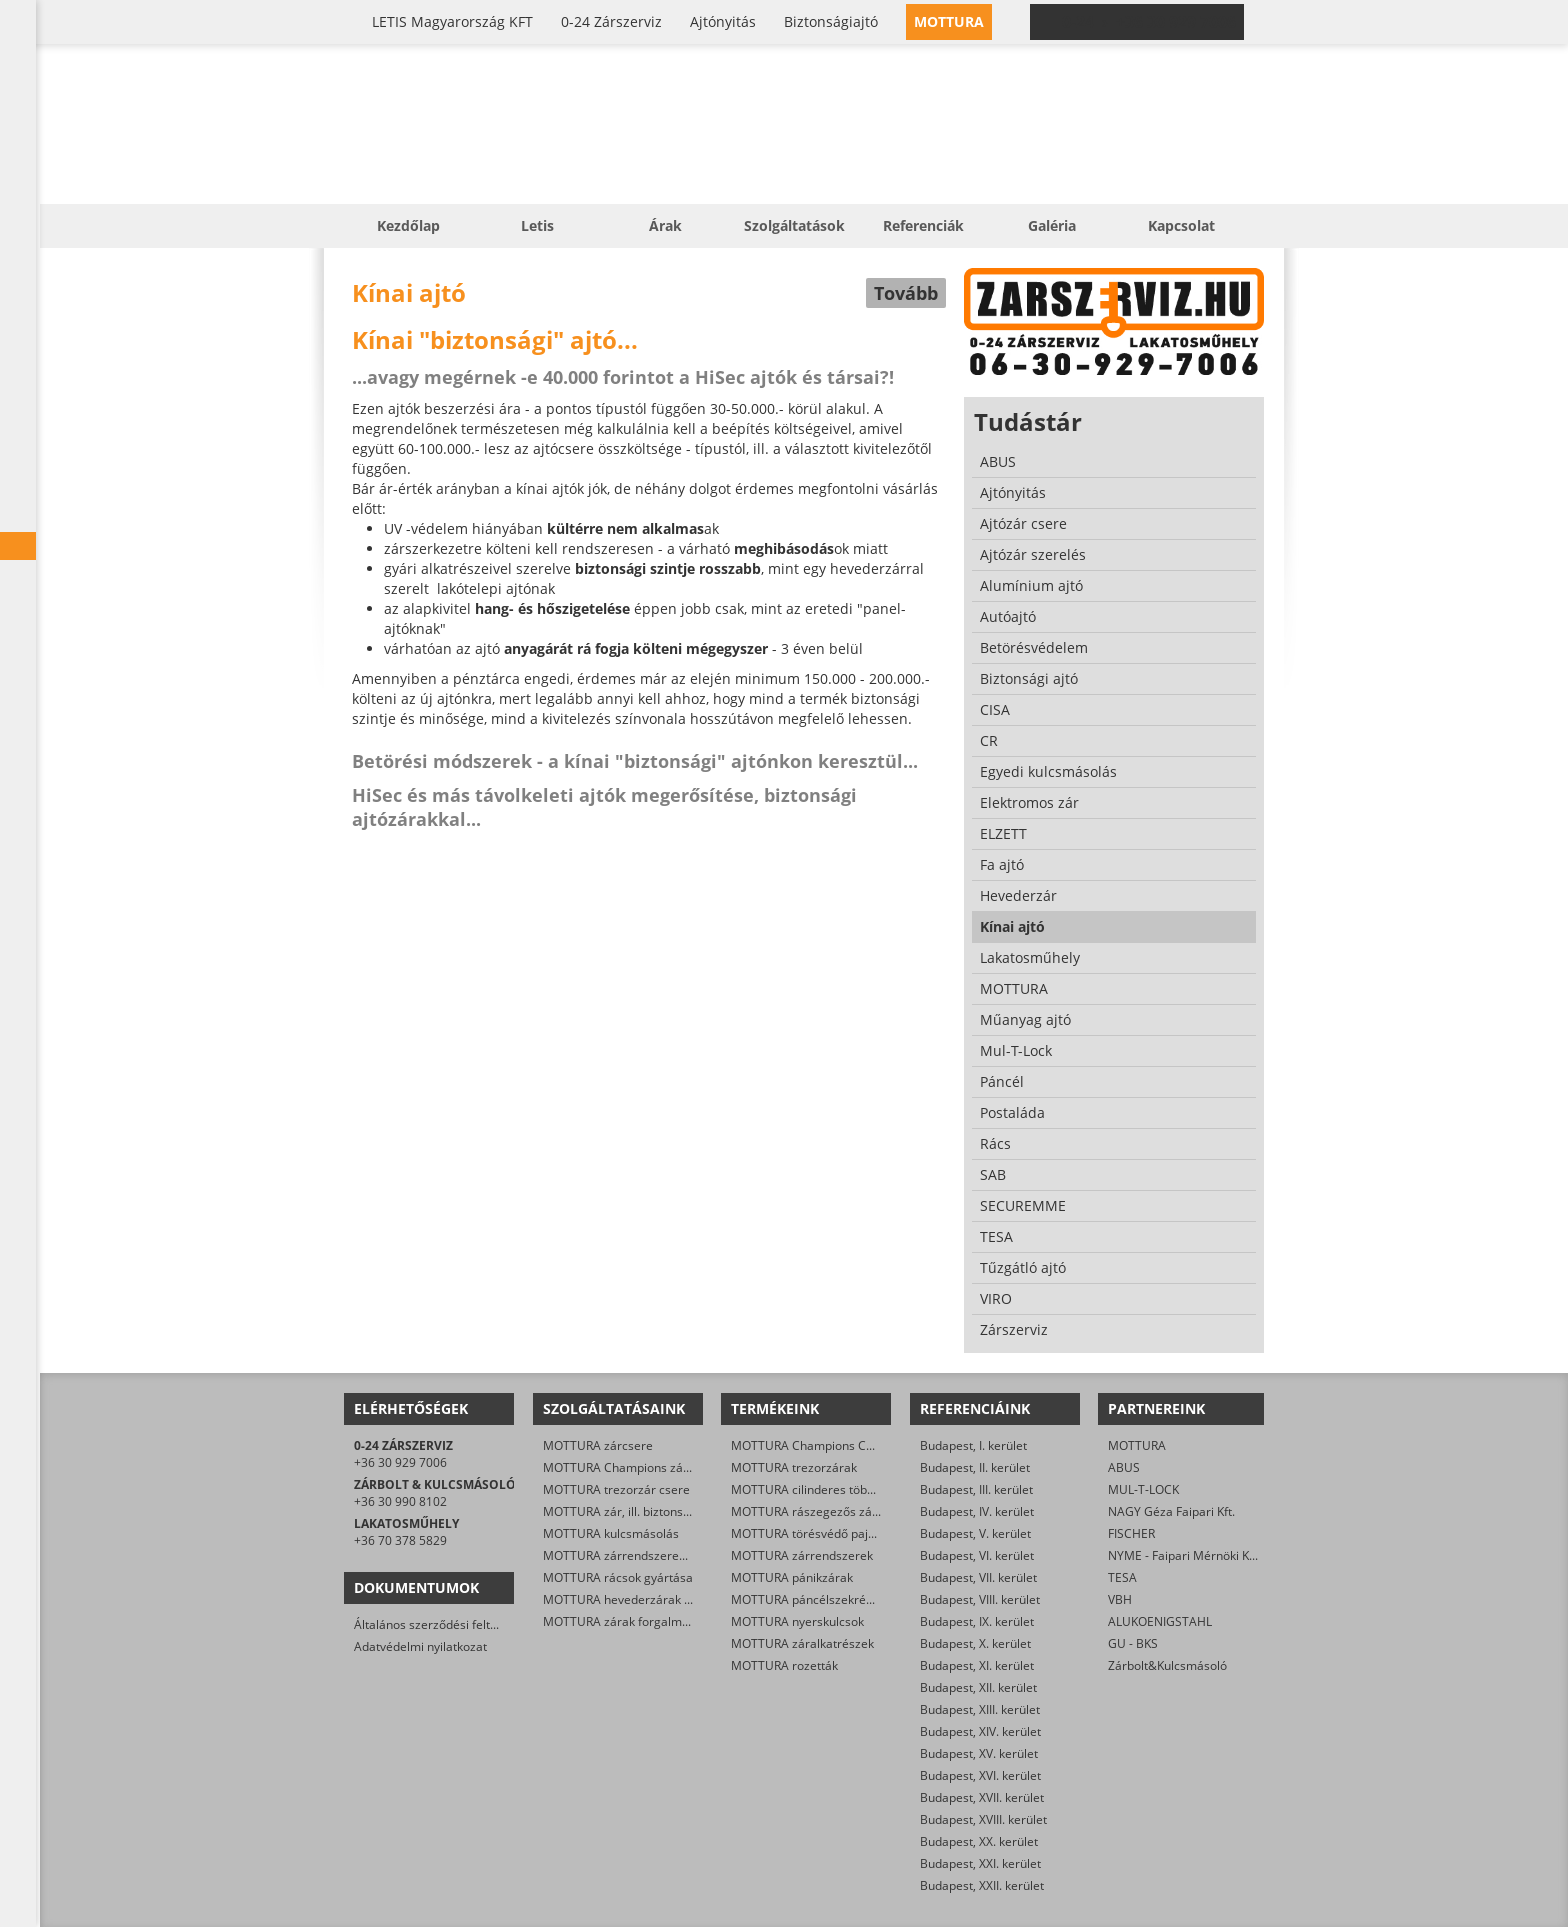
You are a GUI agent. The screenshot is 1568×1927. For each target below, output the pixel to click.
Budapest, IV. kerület (977, 1511)
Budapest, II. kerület (975, 1467)
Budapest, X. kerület (975, 1643)
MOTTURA (1137, 1445)
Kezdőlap (408, 225)
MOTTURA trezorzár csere (616, 1489)
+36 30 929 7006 (400, 1462)
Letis (537, 225)
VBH (1120, 1599)
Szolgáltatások (794, 225)
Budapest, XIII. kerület (980, 1709)
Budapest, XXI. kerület (980, 1863)
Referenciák (923, 225)
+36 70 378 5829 (400, 1540)
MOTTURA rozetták (784, 1665)
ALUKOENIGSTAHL (1160, 1621)
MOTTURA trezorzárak (794, 1467)
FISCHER (1131, 1533)
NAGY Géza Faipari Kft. (1171, 1511)
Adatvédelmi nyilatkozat (420, 1646)
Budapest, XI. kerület (977, 1665)
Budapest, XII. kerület (978, 1687)
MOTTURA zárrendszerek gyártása (640, 1555)
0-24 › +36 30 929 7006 (1149, 22)
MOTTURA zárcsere (598, 1445)
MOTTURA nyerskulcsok (797, 1621)
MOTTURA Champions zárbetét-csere (647, 1467)
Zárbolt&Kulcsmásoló (1167, 1665)
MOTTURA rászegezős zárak (810, 1511)
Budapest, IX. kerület (977, 1621)
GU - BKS (1133, 1643)
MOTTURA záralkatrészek (802, 1643)
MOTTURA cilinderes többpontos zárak (838, 1489)
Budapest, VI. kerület (977, 1555)
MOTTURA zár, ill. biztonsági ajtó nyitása (655, 1511)
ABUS (1124, 1467)
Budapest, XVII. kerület (982, 1797)
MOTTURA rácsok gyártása (618, 1577)
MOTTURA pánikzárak (792, 1577)
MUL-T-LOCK (1143, 1489)
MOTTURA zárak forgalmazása (629, 1621)
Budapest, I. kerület (973, 1445)
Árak (665, 225)
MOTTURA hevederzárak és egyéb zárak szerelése (684, 1599)
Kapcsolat (1181, 225)
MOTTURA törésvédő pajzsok (812, 1533)
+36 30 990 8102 (400, 1501)
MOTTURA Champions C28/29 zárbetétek (846, 1445)
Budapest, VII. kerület (978, 1577)
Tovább (906, 293)
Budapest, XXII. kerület (982, 1885)
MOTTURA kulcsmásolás (611, 1533)
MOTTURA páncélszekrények (811, 1599)
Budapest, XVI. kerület (980, 1775)
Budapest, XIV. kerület (980, 1731)
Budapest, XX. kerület (979, 1841)
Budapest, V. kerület (975, 1533)
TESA (1122, 1577)
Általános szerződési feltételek (439, 1624)
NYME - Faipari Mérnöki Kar (1184, 1555)
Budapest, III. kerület (976, 1489)
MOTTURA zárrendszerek (802, 1555)
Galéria (1052, 225)
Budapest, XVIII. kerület (983, 1819)
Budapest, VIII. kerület (980, 1599)
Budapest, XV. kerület (979, 1753)
